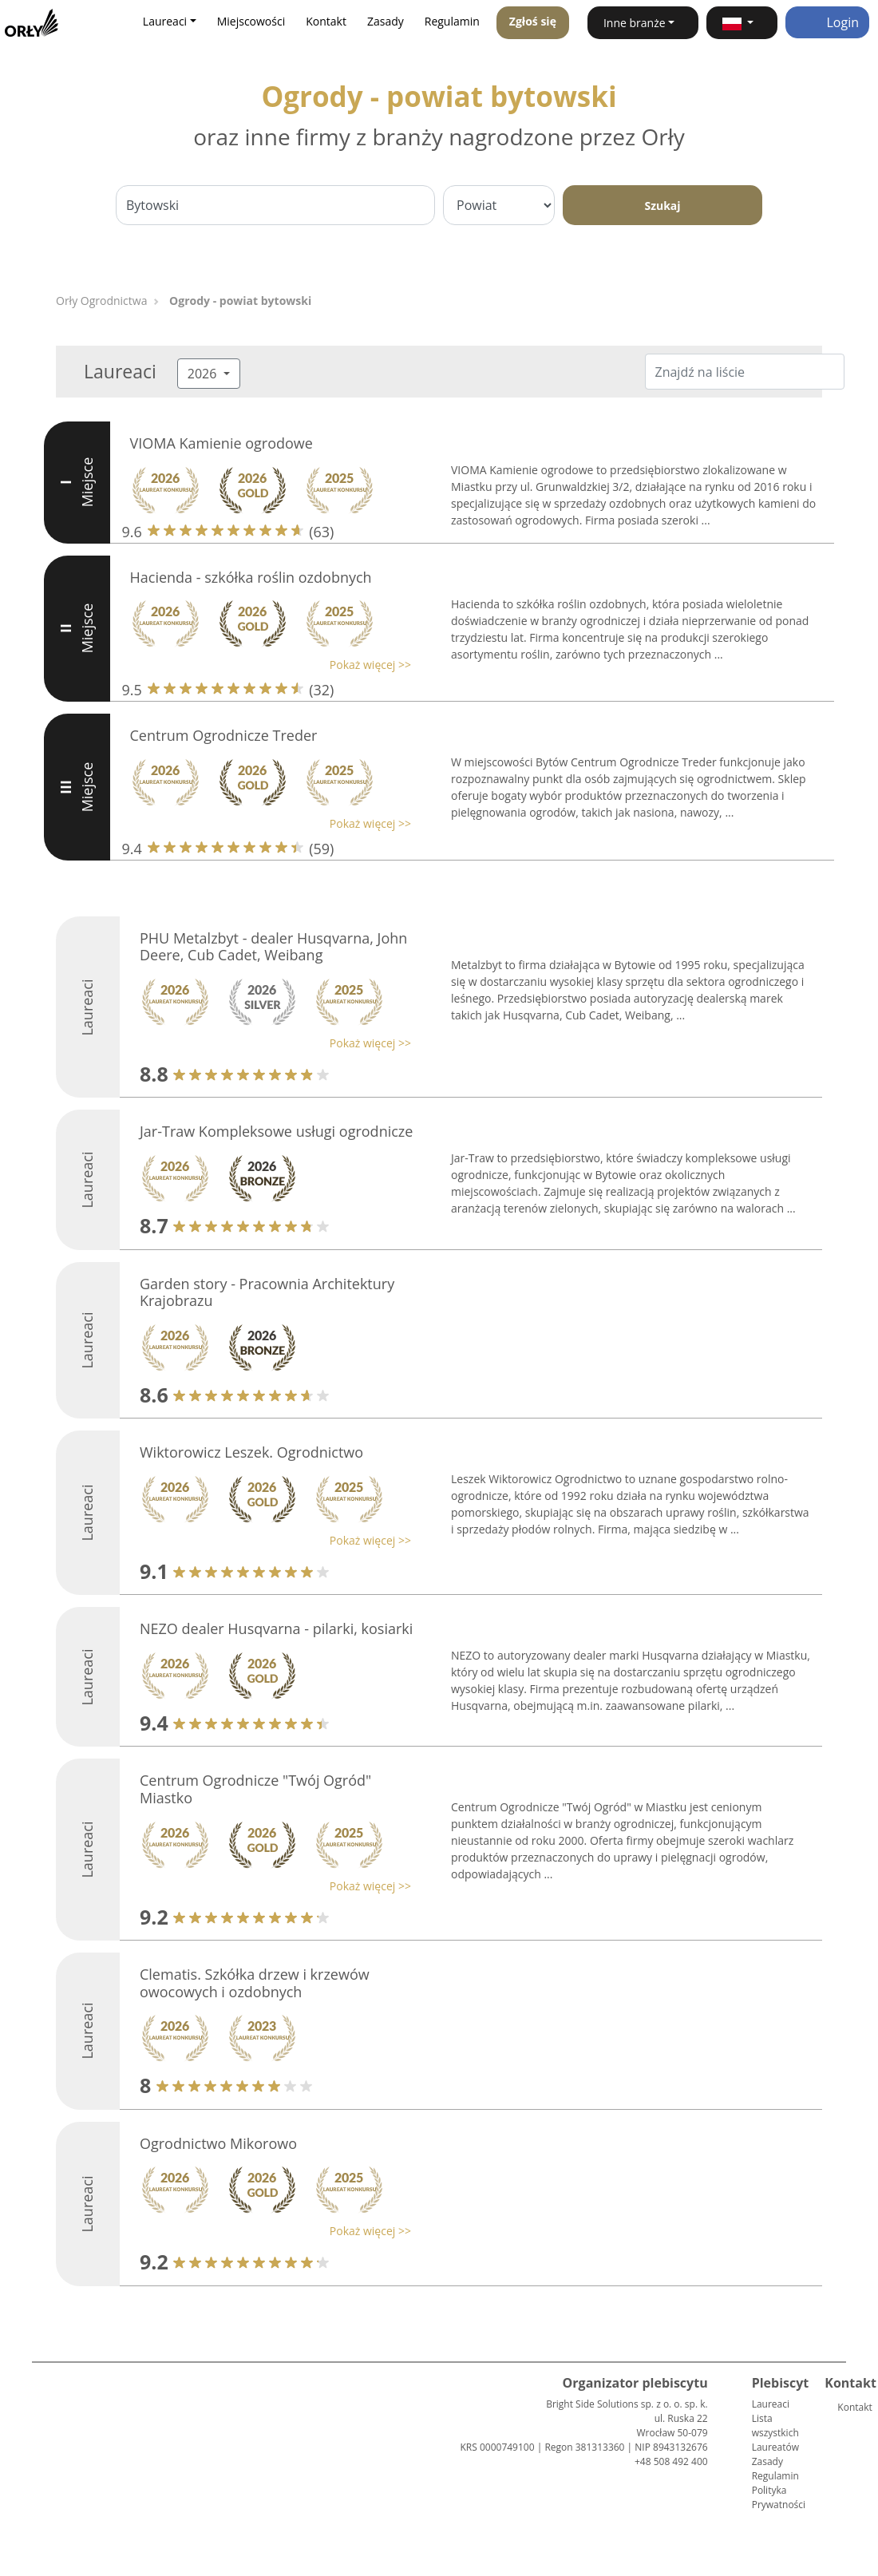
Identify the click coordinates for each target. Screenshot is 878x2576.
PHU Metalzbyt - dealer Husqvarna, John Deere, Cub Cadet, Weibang (273, 946)
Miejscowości (251, 21)
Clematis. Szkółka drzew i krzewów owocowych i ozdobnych (255, 1983)
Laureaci (770, 2404)
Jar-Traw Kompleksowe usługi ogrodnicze (276, 1131)
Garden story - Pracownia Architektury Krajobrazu (267, 1292)
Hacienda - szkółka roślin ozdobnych (251, 577)
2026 (204, 373)
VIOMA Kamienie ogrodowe (221, 443)
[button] (741, 22)
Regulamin (452, 21)
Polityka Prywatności (778, 2497)
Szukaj (662, 205)
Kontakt (326, 21)
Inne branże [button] (634, 22)
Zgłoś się (532, 21)
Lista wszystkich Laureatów (775, 2433)
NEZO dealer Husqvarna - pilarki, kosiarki (276, 1628)
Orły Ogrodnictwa (101, 300)
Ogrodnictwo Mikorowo (218, 2143)
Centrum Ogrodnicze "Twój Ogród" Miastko (255, 1789)
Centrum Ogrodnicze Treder (224, 735)
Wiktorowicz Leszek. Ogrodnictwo (251, 1452)
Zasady (385, 21)
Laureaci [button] (165, 21)
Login (827, 22)
